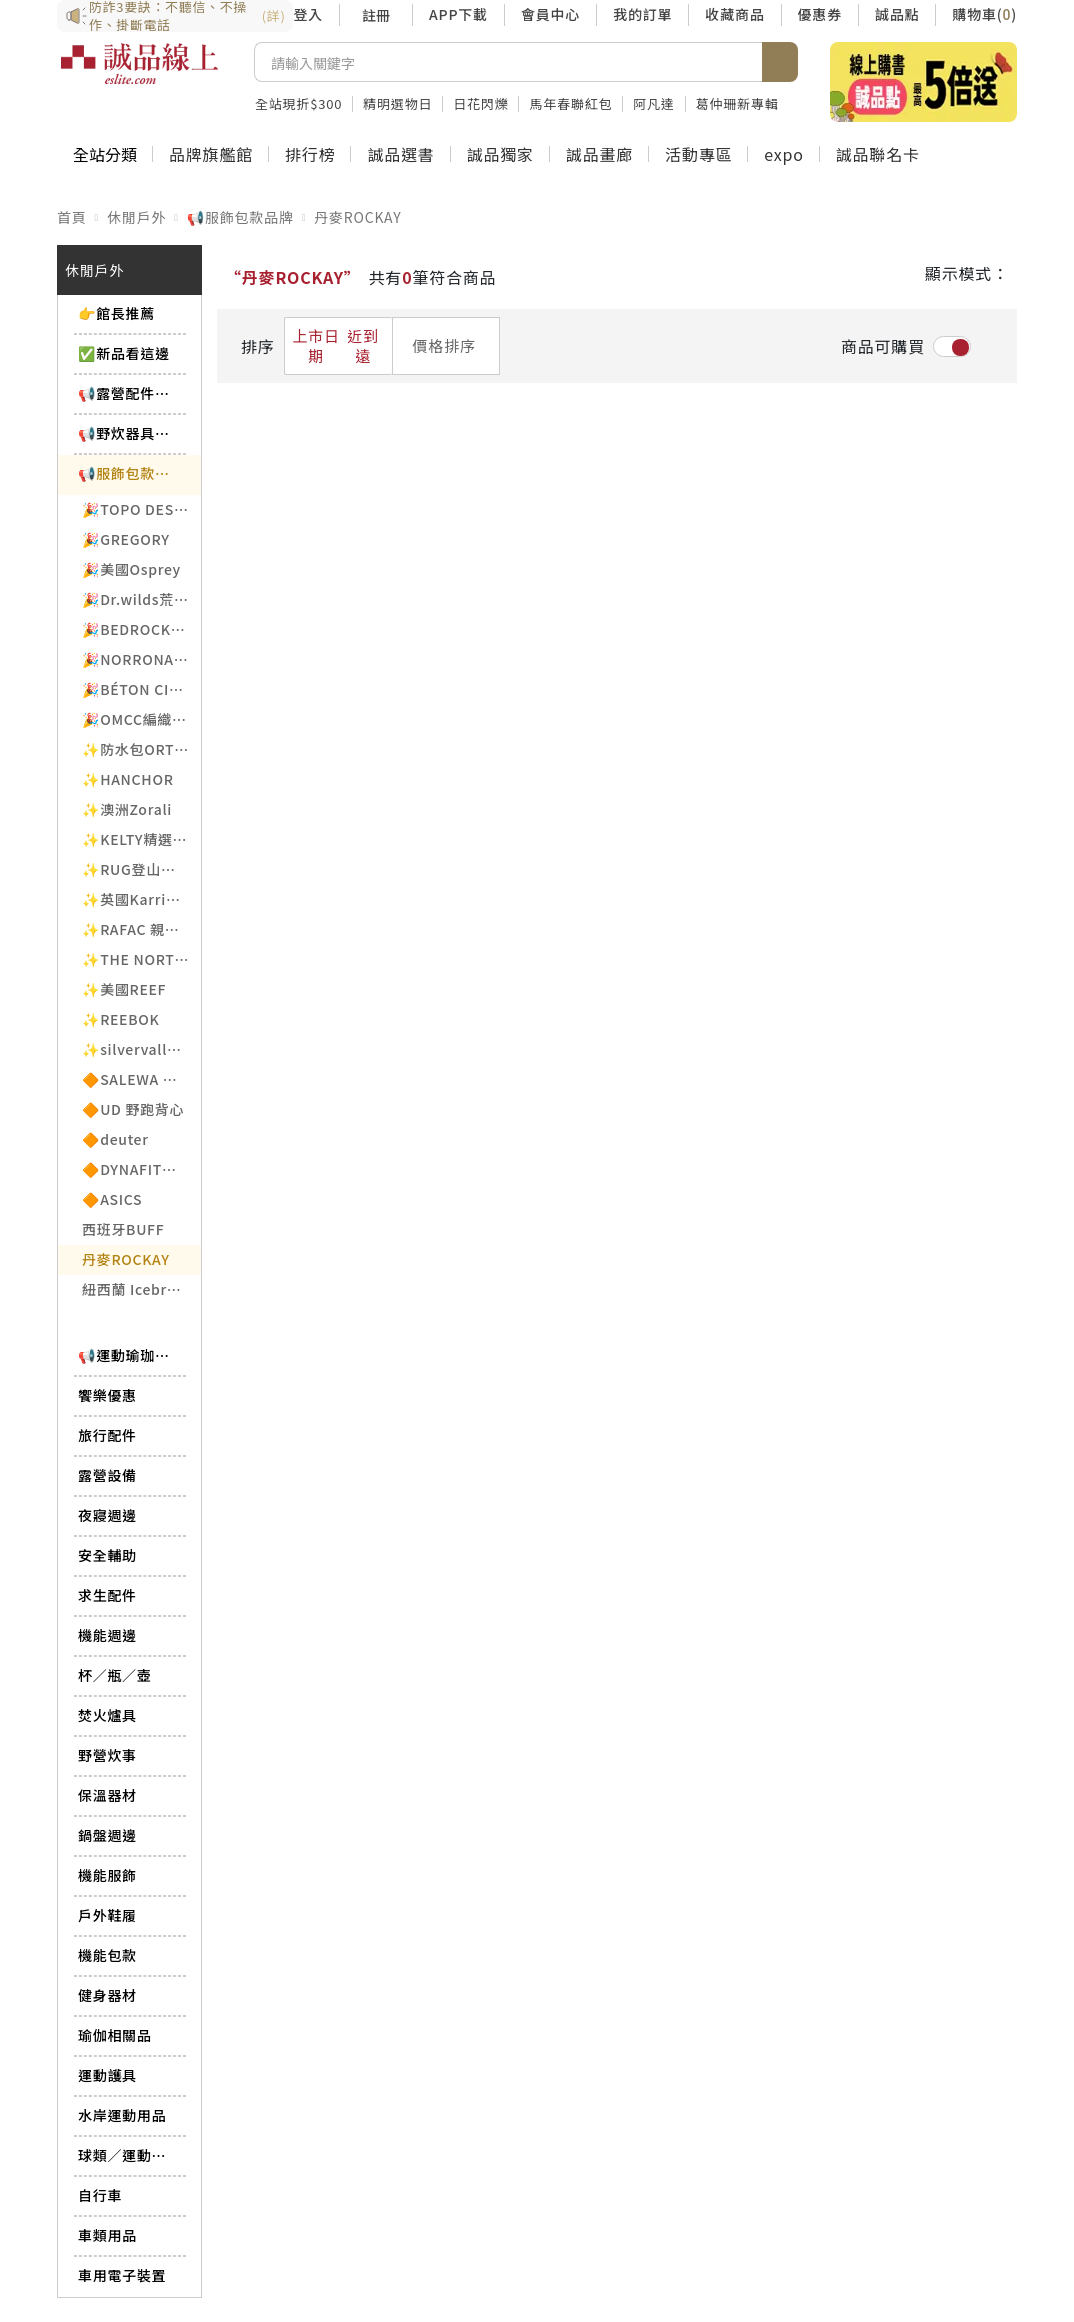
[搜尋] (508, 62)
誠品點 (897, 14)
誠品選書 (400, 154)
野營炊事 (107, 1755)
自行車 (100, 2195)
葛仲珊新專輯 (737, 103)
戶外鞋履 (107, 1915)
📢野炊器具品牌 (127, 433)
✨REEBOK (121, 1019)
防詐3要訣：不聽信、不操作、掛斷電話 (175, 16)
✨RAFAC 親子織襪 (141, 929)
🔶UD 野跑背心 (133, 1109)
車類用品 (107, 2235)
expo (783, 154)
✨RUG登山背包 (136, 869)
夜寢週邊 (107, 1515)
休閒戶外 (136, 217)
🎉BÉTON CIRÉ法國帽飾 (141, 689)
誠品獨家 (500, 154)
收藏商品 (734, 14)
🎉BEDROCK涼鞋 (141, 629)
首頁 (72, 217)
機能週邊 (107, 1635)
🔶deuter (115, 1139)
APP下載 (458, 14)
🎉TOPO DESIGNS (141, 509)
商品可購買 (883, 346)
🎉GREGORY (126, 539)
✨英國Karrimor (139, 899)
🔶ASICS (112, 1199)
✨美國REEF (124, 989)
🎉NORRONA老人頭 (141, 659)
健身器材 (107, 1995)
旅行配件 (107, 1435)
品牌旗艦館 (211, 154)
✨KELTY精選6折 (139, 839)
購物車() (984, 14)
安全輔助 (107, 1555)
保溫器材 (107, 1795)
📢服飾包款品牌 (240, 217)
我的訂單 (642, 14)
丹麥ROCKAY (357, 217)
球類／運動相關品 (127, 2155)
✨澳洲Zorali (127, 809)
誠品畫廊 (599, 154)
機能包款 (107, 1955)
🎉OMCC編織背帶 (141, 719)
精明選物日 (397, 103)
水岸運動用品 (122, 2115)
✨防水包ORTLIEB (141, 749)
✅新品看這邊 (124, 353)
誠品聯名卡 (878, 154)
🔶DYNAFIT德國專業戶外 (141, 1169)
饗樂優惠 (107, 1395)
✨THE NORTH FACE (141, 959)
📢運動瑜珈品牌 (127, 1355)
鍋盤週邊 (107, 1835)
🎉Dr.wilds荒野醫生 (141, 599)
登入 (308, 14)
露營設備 (107, 1475)
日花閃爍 (480, 103)
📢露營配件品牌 (127, 393)
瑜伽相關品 (115, 2035)
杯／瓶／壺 (115, 1675)
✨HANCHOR (128, 779)
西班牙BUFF (123, 1229)
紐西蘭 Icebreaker (141, 1289)
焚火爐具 (107, 1715)
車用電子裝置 (122, 2275)
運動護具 (107, 2075)
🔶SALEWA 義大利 (141, 1079)
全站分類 (105, 154)
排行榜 (310, 154)
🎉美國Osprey (131, 569)
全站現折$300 (298, 103)
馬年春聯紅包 (570, 103)
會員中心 (550, 14)
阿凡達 (653, 103)
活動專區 (698, 154)
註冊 (376, 15)
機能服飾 (107, 1875)
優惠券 (820, 14)
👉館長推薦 (116, 313)
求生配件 (107, 1595)
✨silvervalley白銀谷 (141, 1049)
